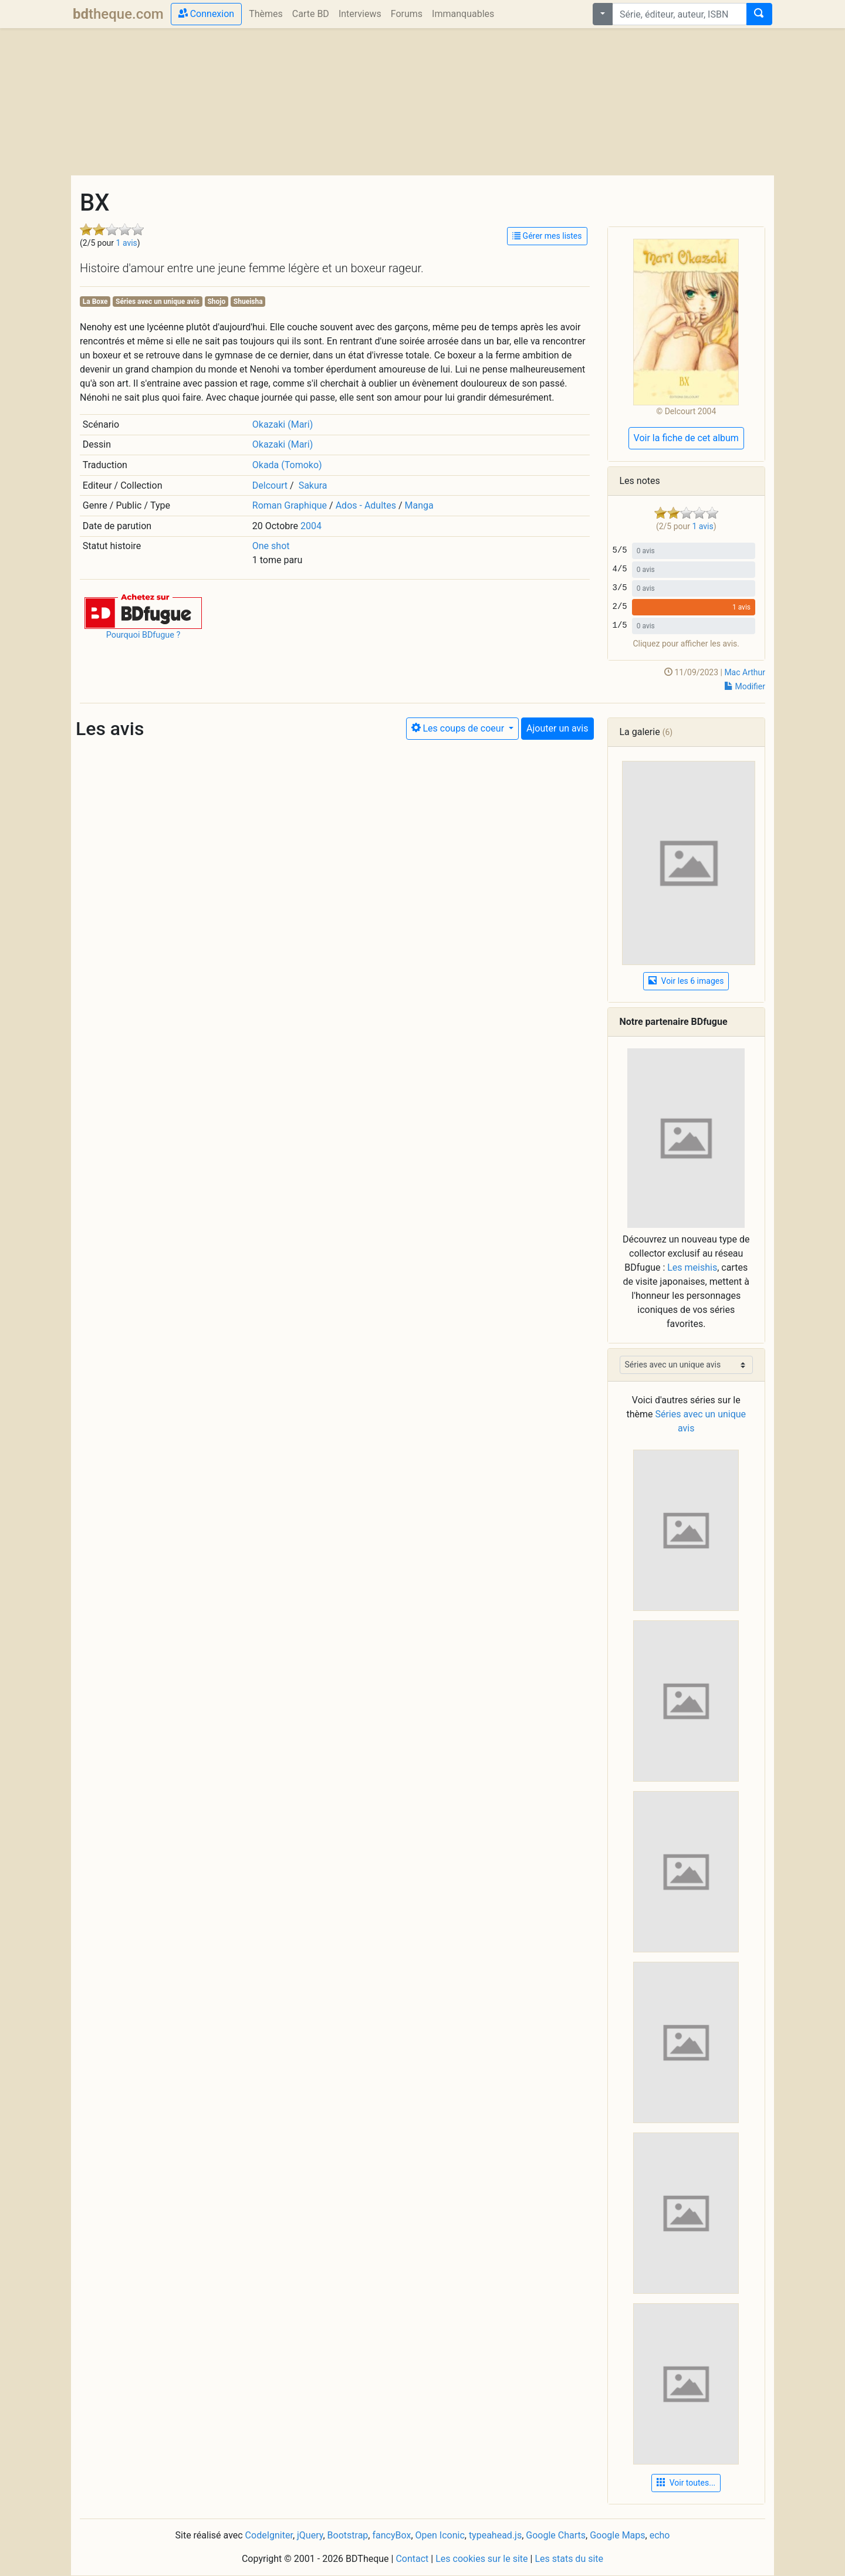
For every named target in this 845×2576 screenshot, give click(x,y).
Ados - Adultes (366, 505)
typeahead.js (495, 2535)
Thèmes (266, 13)
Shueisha (248, 301)
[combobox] (679, 14)
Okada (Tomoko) (287, 464)
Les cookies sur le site (481, 2558)
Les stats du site (569, 2558)
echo (660, 2535)
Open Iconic (440, 2535)
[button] (143, 610)
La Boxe (95, 301)
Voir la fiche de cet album (686, 438)
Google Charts (556, 2535)
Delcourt (270, 485)
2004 (311, 526)
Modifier (745, 686)
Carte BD (310, 13)
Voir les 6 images (686, 981)
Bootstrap (348, 2535)
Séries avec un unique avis (158, 301)
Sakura (313, 485)
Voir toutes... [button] (686, 2482)
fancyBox (391, 2535)
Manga (419, 505)
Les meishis (692, 1267)
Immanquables (463, 13)
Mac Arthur (744, 672)
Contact (412, 2558)
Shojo (216, 301)
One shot (271, 545)
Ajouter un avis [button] (557, 728)
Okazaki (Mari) (282, 424)
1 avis (126, 243)
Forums (406, 13)
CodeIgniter (269, 2535)
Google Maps (617, 2535)
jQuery (310, 2535)
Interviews (360, 13)
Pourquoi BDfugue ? (143, 635)
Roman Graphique (289, 505)
